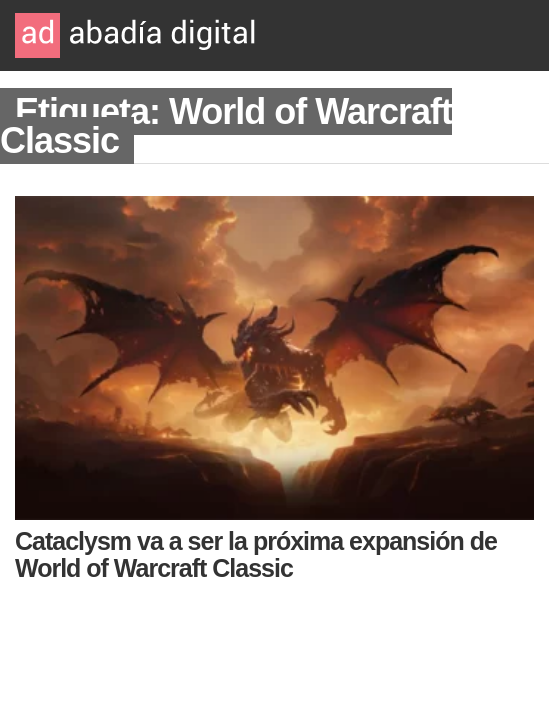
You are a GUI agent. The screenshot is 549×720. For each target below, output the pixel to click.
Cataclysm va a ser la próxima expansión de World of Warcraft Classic (256, 554)
